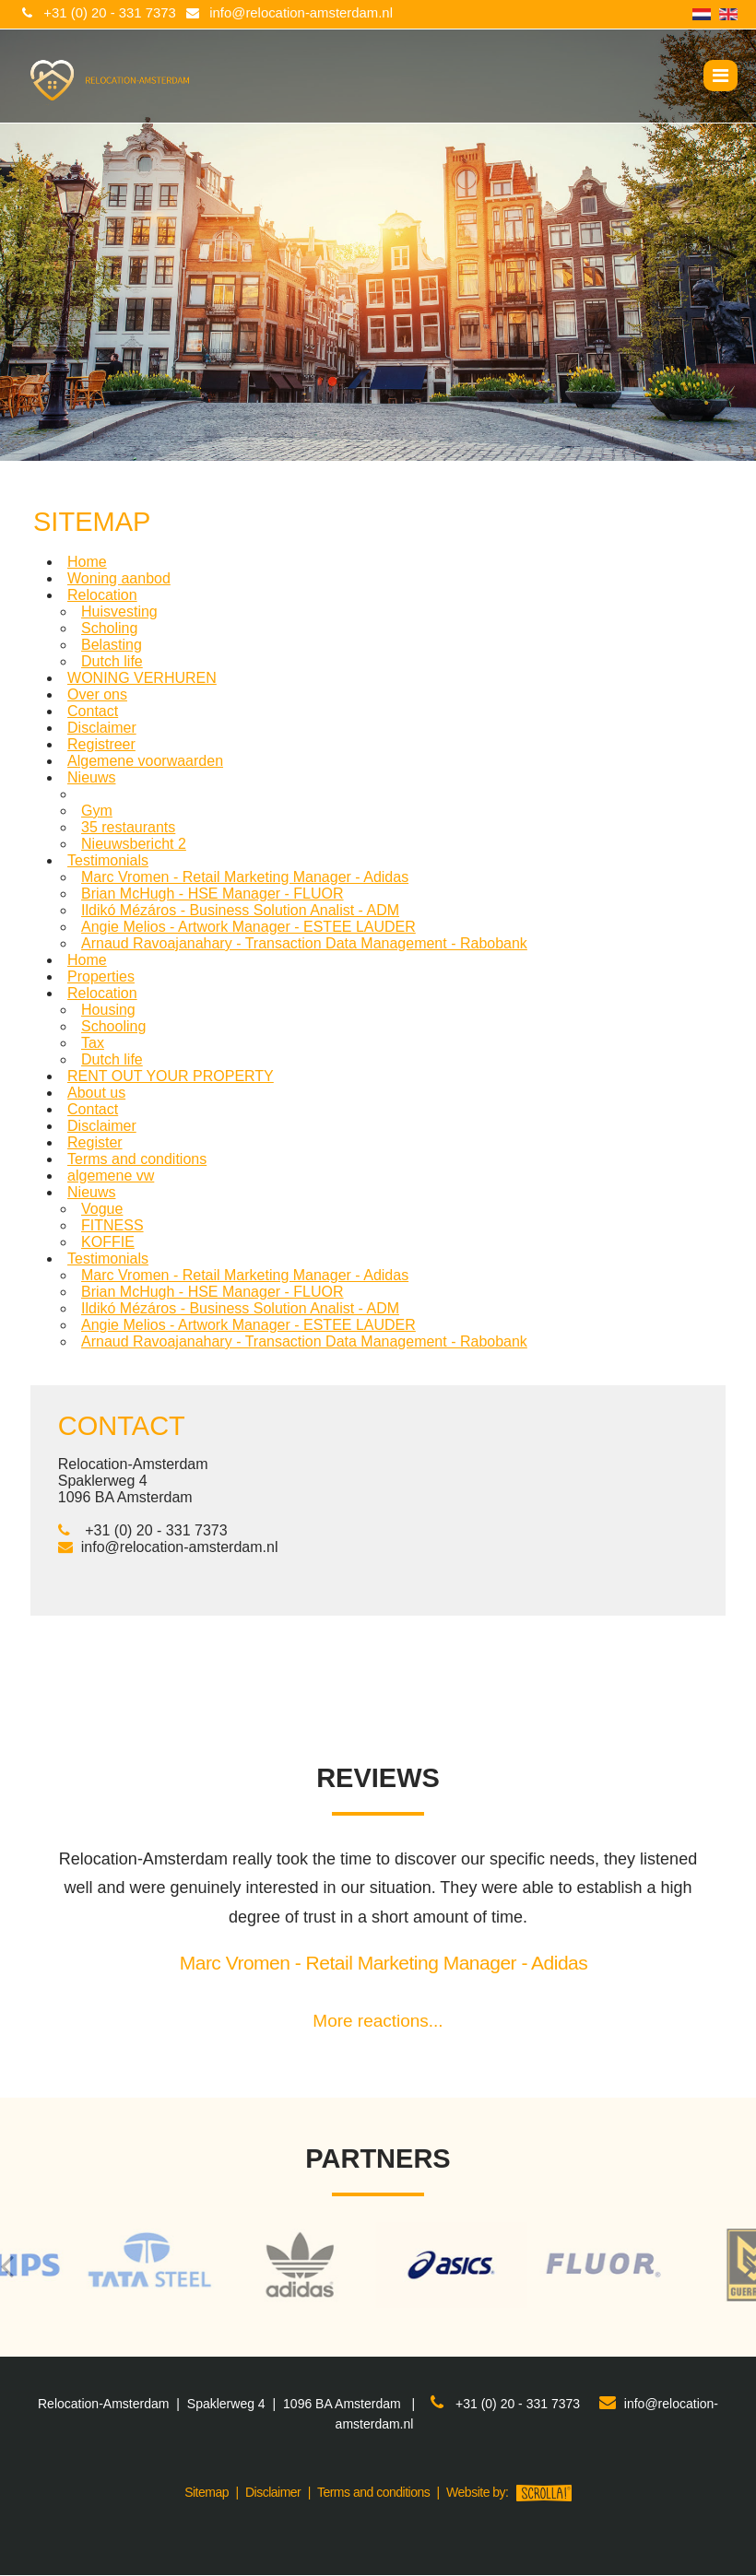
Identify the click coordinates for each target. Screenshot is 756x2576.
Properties (101, 976)
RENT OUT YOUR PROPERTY (170, 1076)
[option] (378, 2266)
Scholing (109, 628)
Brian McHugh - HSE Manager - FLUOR (212, 893)
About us (96, 1092)
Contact (92, 711)
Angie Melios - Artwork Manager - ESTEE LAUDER (248, 927)
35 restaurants (128, 827)
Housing (108, 1009)
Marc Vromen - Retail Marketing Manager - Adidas (244, 877)
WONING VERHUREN (142, 678)
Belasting (111, 645)
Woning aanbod (119, 578)
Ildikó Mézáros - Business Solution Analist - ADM (240, 910)
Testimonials (107, 860)
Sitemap (206, 2492)
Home (87, 562)
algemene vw (110, 1175)
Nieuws (91, 777)
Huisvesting (119, 611)
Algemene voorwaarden (145, 761)
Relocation (102, 595)
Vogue (102, 1209)
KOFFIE (108, 1242)
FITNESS (112, 1225)
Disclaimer (101, 727)
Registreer (101, 744)
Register (95, 1142)
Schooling (113, 1026)
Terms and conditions (137, 1159)
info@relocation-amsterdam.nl (303, 13)
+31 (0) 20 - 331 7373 (110, 13)
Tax (92, 1043)
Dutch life (112, 661)
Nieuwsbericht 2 (133, 844)
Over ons (97, 694)
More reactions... (378, 2020)
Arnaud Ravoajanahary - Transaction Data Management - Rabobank (304, 943)
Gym (96, 810)
